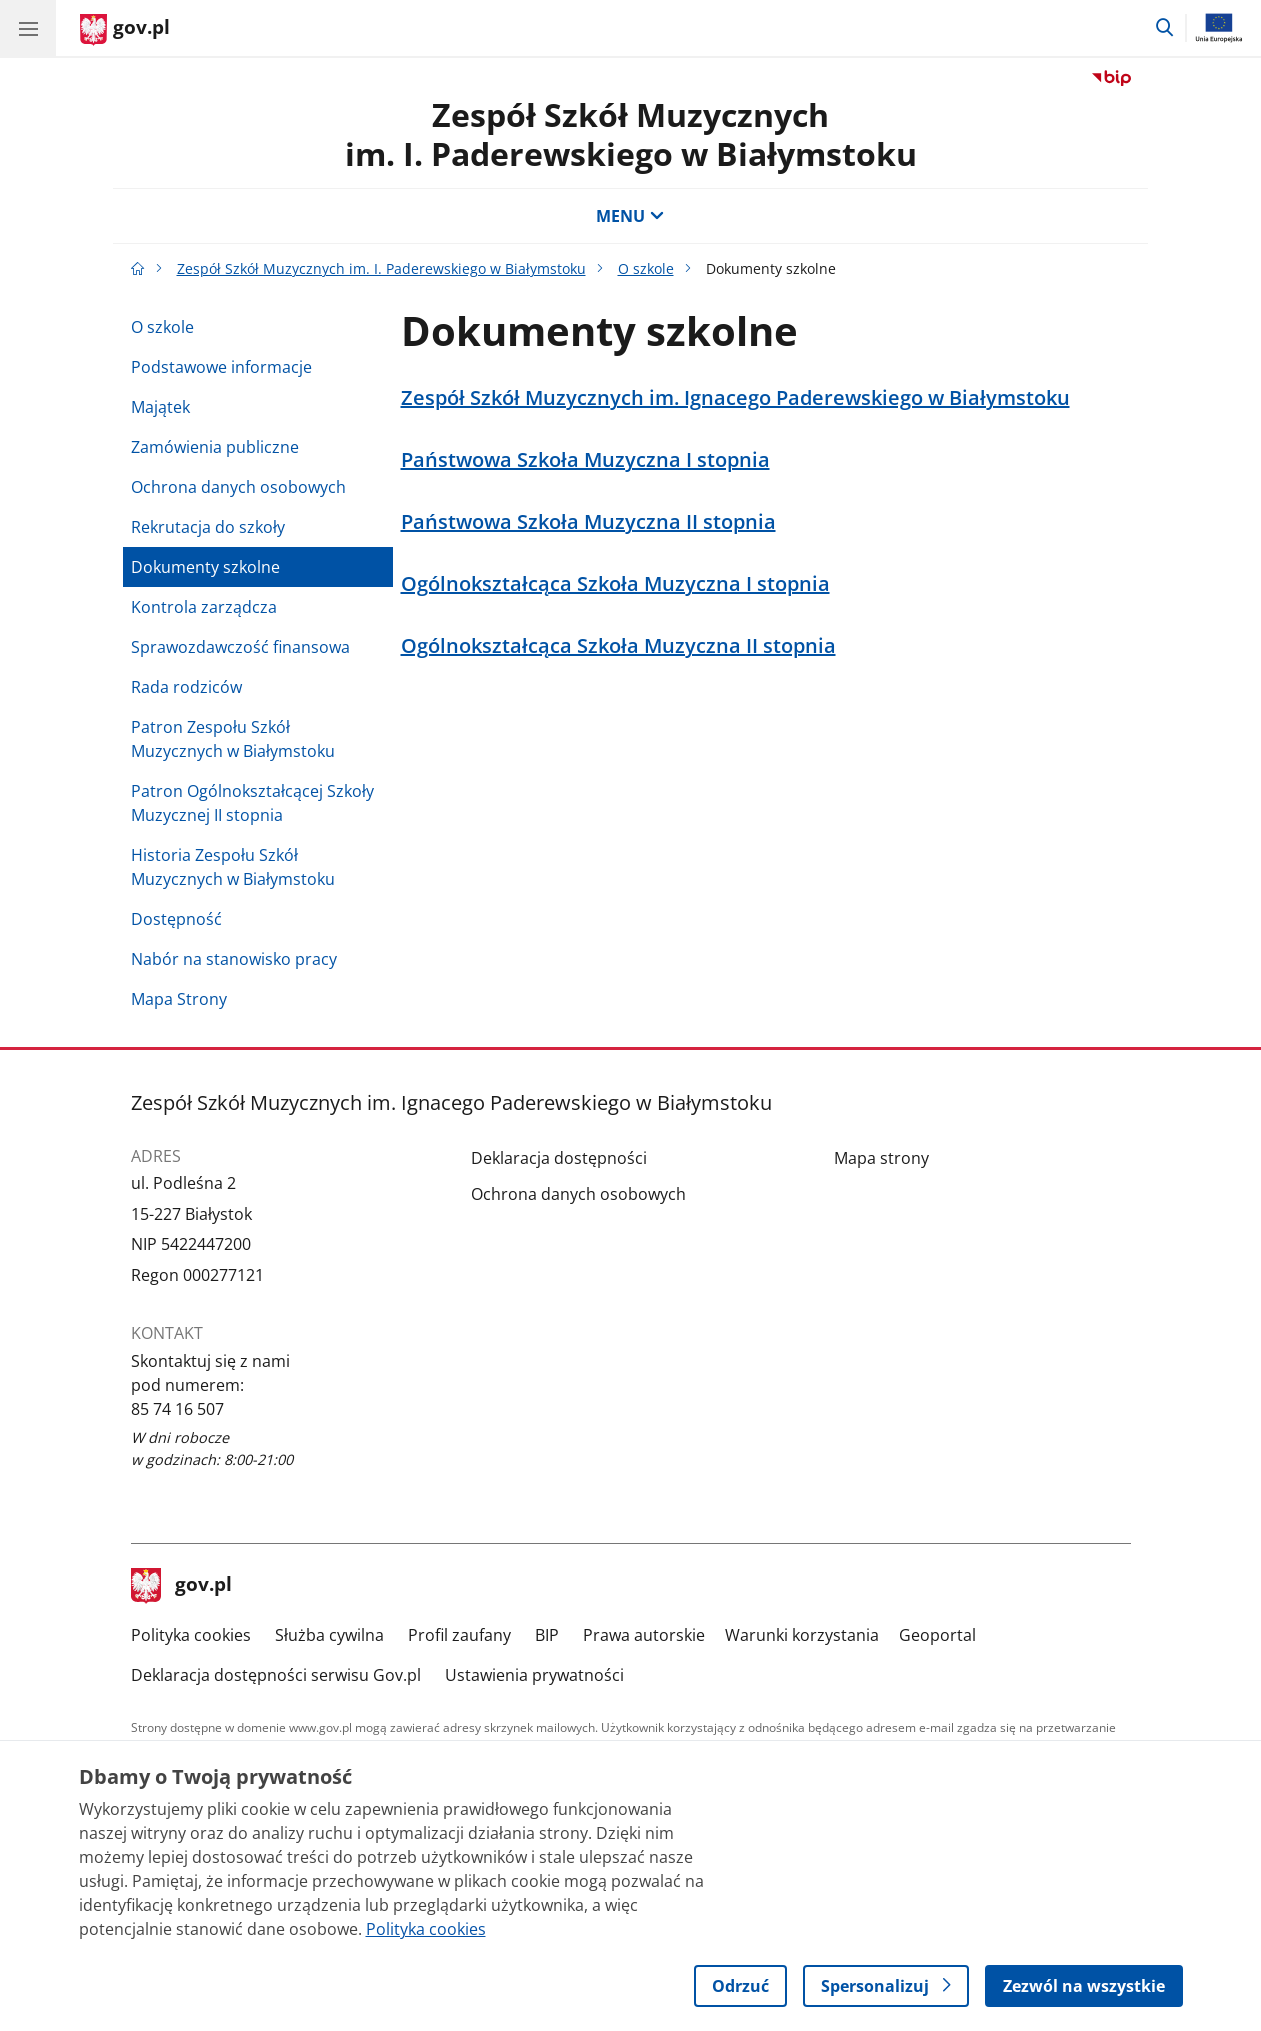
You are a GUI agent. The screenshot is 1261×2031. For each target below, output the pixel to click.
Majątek (160, 407)
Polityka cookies (191, 1635)
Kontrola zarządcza (204, 607)
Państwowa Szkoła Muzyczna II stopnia (588, 522)
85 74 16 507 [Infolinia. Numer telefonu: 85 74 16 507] (177, 1409)
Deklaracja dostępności (559, 1158)
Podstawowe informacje (221, 367)
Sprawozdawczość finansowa (240, 647)
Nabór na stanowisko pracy (234, 959)
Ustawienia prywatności (534, 1675)
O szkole (646, 268)
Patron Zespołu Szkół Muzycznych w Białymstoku (233, 739)
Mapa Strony (179, 999)
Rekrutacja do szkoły (208, 527)
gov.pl (182, 1586)
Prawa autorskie (644, 1635)
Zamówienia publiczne (215, 447)
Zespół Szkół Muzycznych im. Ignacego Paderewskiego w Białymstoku (735, 398)
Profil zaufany (459, 1635)
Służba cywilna (329, 1635)
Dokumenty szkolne (205, 567)
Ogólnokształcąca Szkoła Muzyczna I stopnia (615, 584)
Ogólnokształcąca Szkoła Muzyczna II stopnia (618, 646)
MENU (630, 216)
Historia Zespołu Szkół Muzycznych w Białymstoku (233, 867)
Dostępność (176, 919)
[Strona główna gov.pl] (125, 30)
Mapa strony (881, 1158)
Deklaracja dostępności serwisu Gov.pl (276, 1675)
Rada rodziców (186, 687)
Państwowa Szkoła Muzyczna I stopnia (585, 460)
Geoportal (937, 1635)
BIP (547, 1635)
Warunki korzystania (802, 1635)
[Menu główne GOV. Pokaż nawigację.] (28, 28)
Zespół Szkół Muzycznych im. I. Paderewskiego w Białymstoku (631, 133)
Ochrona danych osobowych (238, 487)
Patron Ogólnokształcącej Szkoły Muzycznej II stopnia (252, 803)
